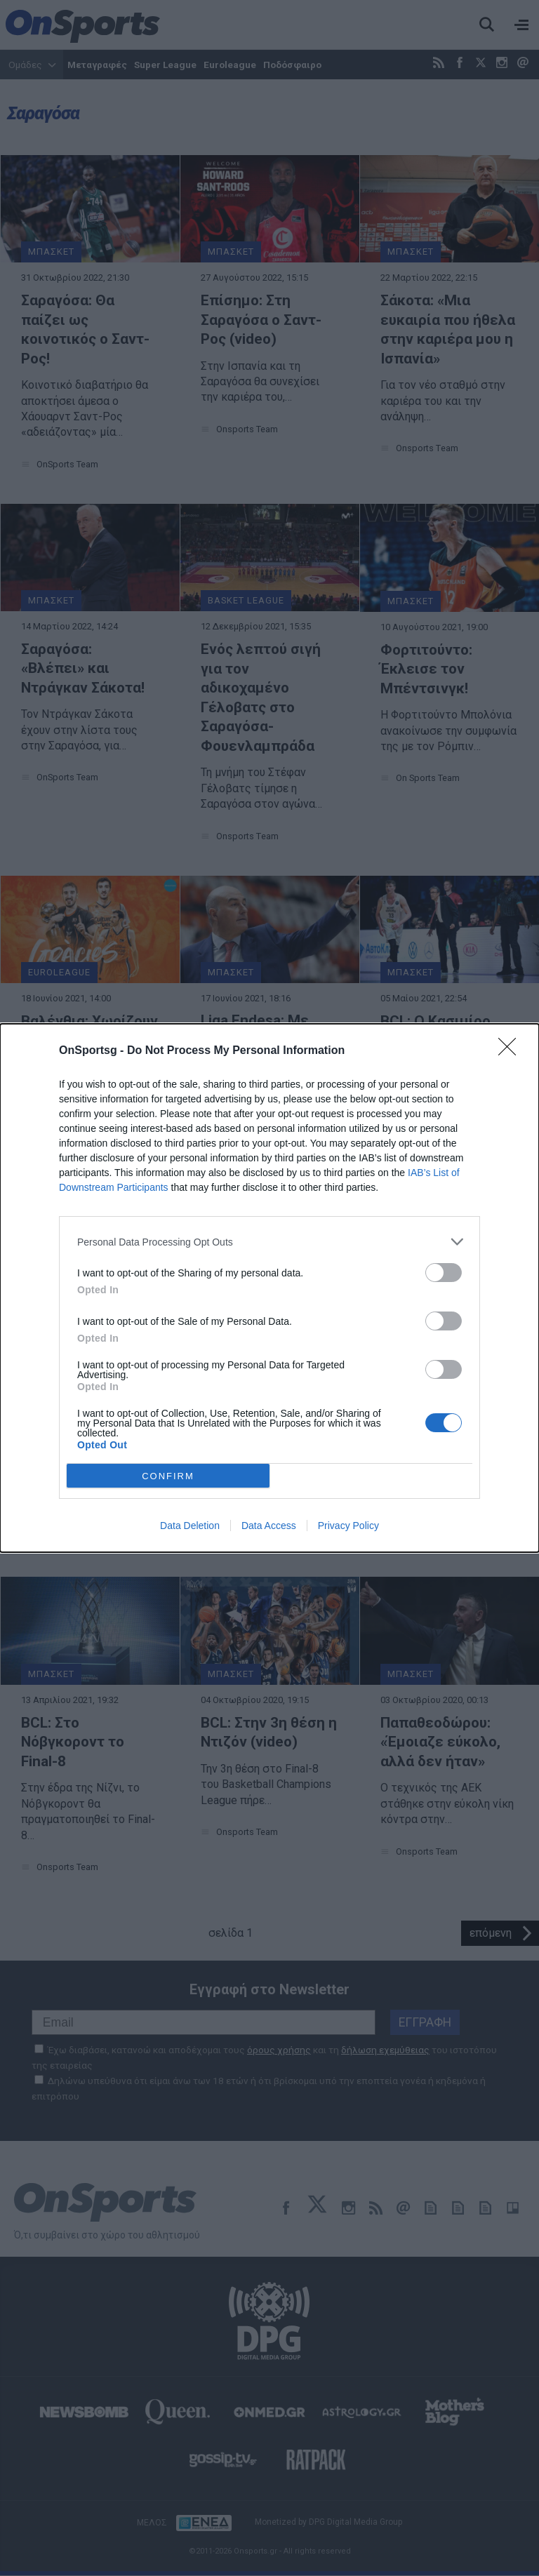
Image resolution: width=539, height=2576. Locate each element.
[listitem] (269, 1241)
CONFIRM (168, 1476)
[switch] (443, 1272)
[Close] (511, 1051)
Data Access (268, 1525)
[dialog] (269, 1288)
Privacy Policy (348, 1525)
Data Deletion (190, 1525)
